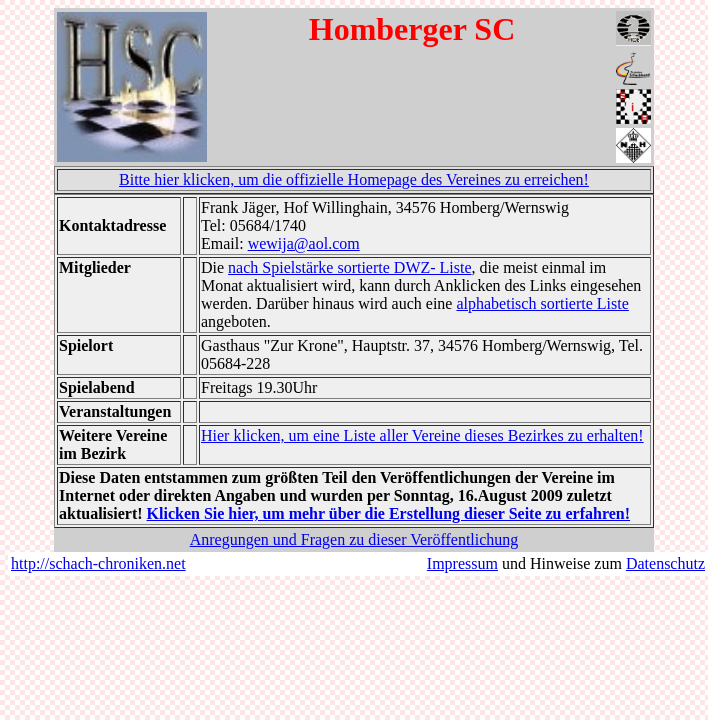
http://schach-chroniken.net (98, 563)
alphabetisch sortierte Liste (542, 303)
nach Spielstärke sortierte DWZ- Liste (349, 267)
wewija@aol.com (304, 243)
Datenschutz (665, 563)
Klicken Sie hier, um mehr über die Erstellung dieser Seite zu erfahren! (389, 513)
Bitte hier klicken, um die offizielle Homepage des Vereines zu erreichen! (354, 179)
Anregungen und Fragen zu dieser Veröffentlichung (354, 539)
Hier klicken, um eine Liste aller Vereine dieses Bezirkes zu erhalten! (422, 435)
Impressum (462, 563)
